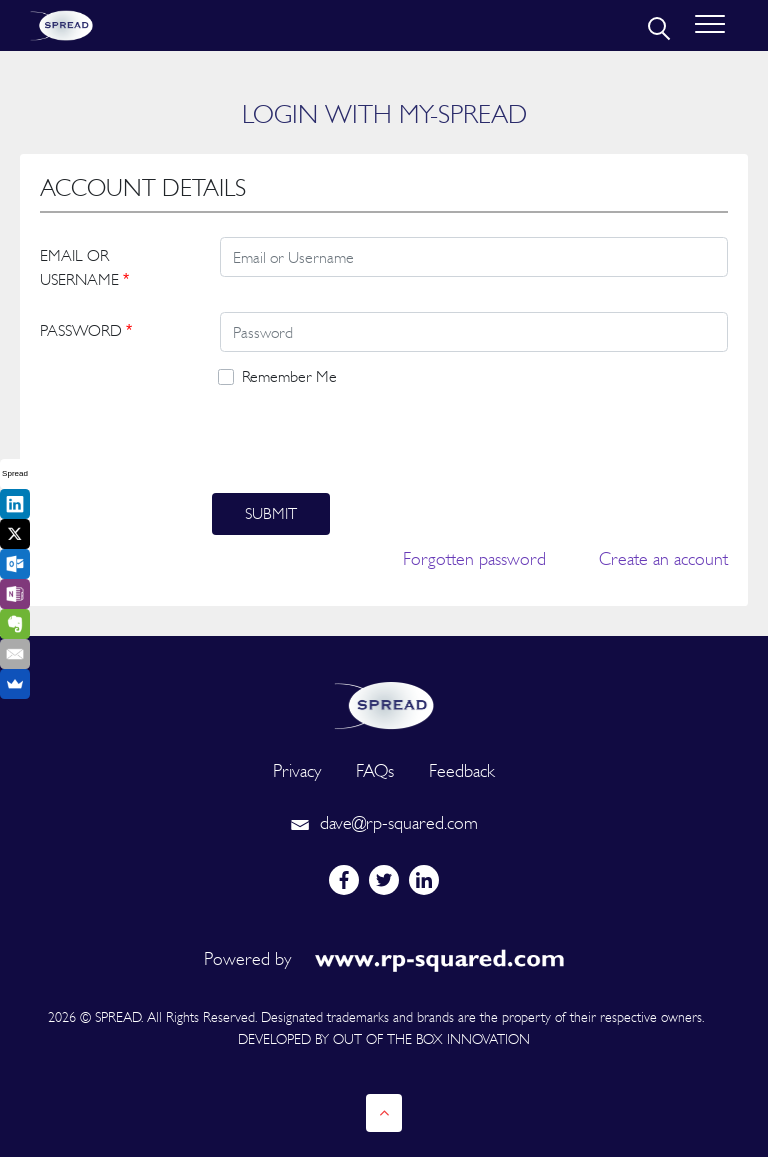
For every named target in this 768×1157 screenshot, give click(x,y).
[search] (657, 26)
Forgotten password (474, 558)
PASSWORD (86, 330)
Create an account (663, 558)
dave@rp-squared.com (384, 822)
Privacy (297, 770)
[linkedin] (424, 880)
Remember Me (289, 376)
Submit (271, 513)
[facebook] (344, 880)
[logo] (384, 703)
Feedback (462, 770)
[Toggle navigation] (710, 25)
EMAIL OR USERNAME (84, 267)
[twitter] (384, 880)
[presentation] (364, 441)
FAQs (375, 770)
